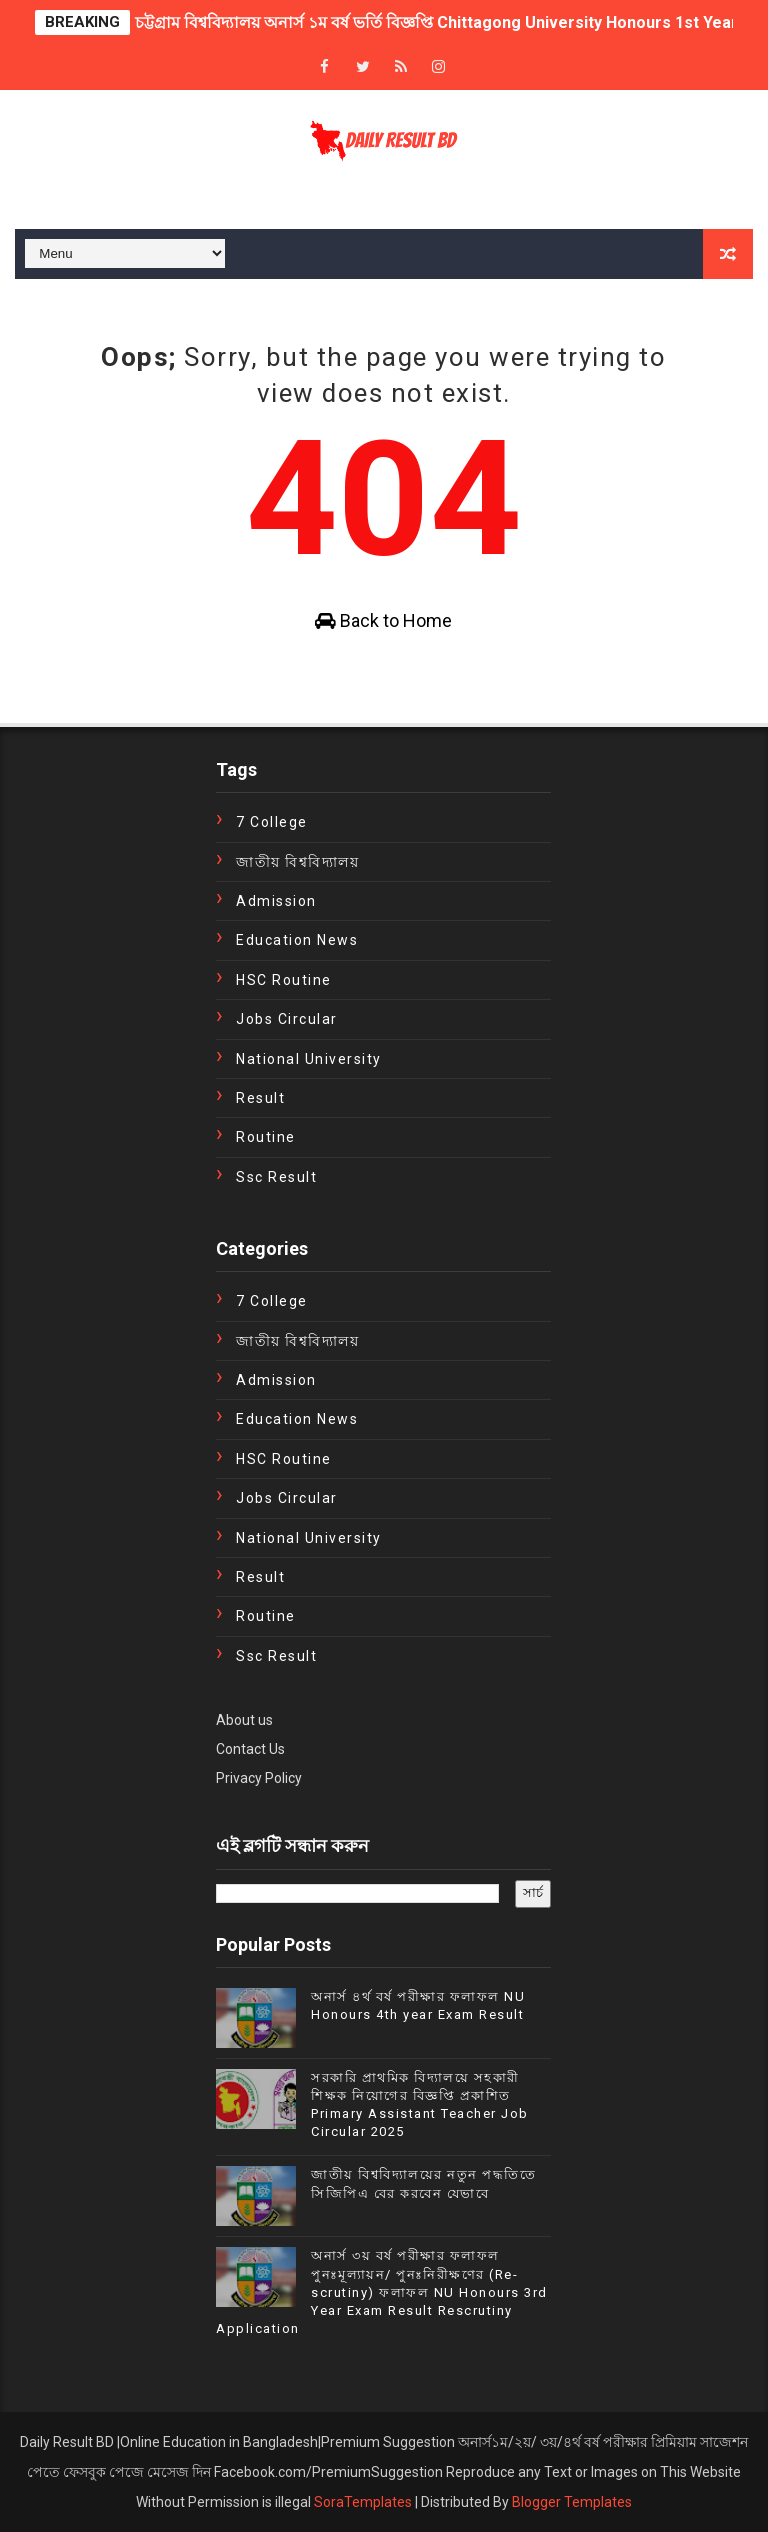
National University (309, 1059)
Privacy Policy (259, 1778)
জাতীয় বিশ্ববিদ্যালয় (297, 862)
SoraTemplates (363, 2502)
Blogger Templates (572, 2502)
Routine (266, 1137)
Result (260, 1098)
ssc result (276, 1177)
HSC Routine (284, 980)
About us (244, 1720)
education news (297, 940)
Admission (276, 901)
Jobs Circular (287, 1019)
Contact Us (250, 1749)
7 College (272, 822)
